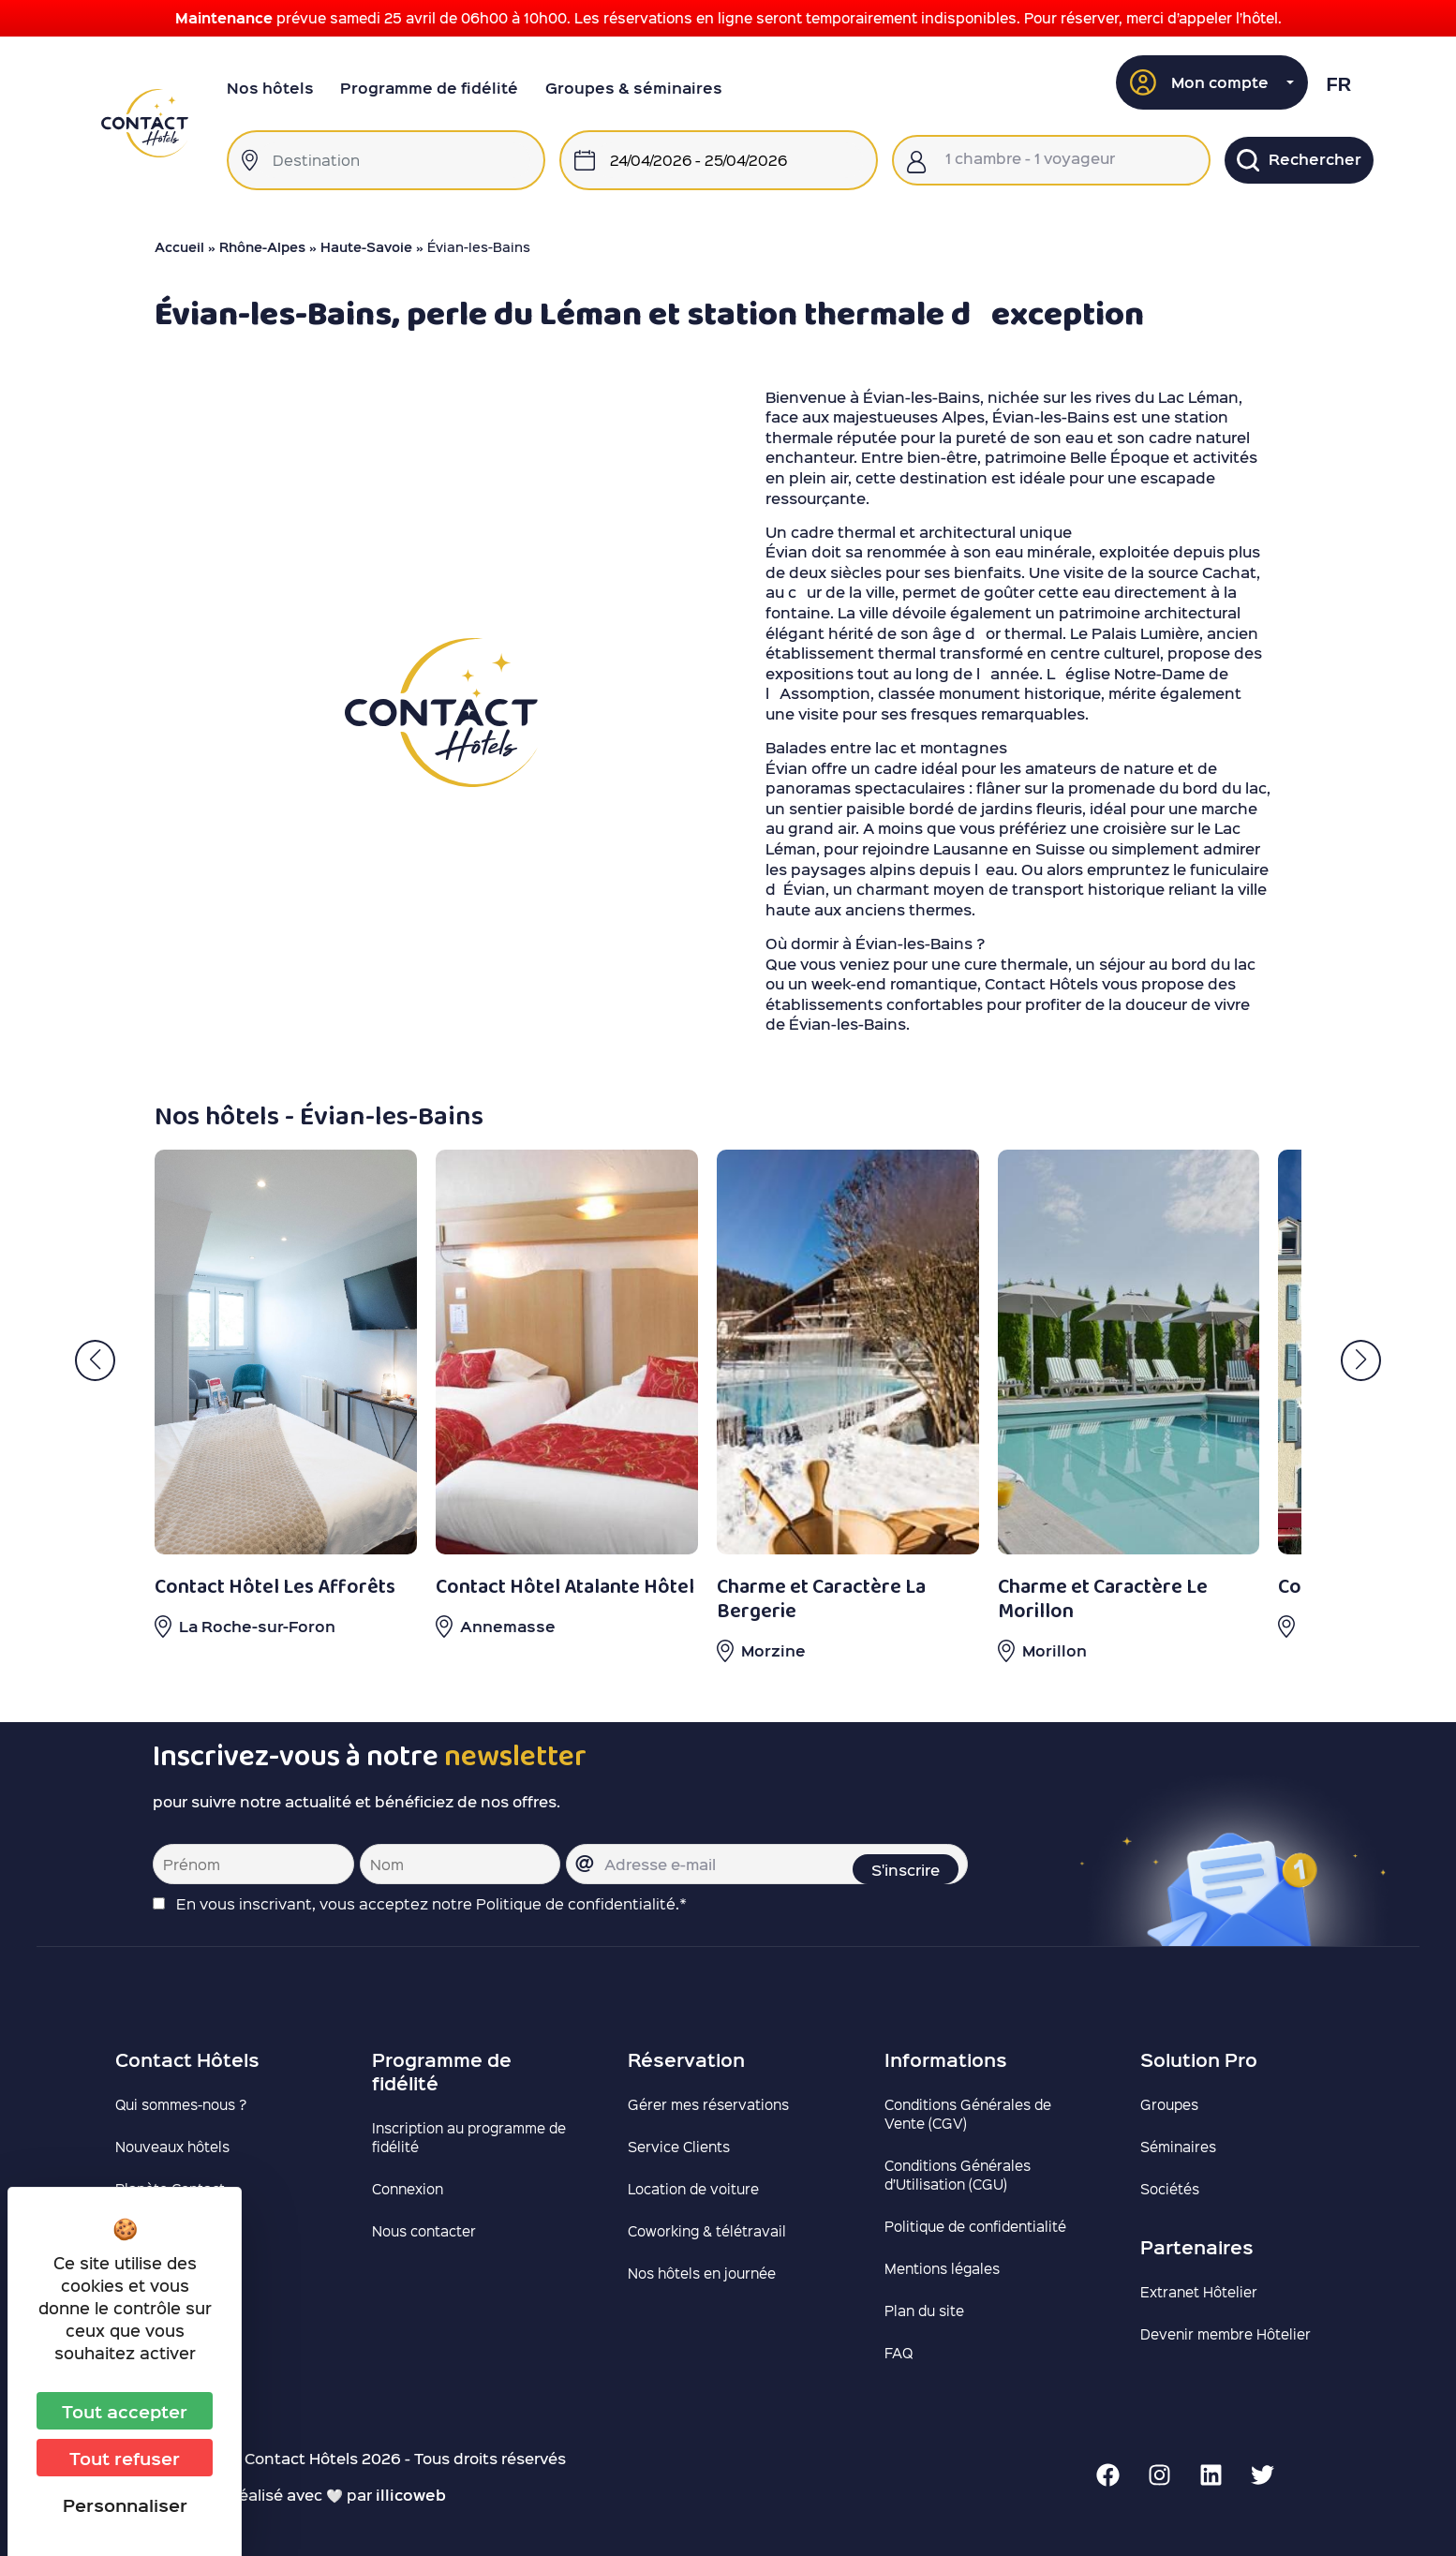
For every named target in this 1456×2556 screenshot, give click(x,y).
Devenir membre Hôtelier (1225, 2334)
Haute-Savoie (366, 246)
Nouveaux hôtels (172, 2146)
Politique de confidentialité (975, 2226)
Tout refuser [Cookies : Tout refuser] (124, 2457)
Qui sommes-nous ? (180, 2104)
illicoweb (411, 2494)
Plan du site (924, 2310)
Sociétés (1169, 2188)
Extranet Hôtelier (1198, 2291)
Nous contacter (424, 2231)
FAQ (898, 2352)
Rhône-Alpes (262, 246)
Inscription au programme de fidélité (469, 2137)
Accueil (179, 246)
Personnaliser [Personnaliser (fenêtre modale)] (125, 2504)
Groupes (1169, 2104)
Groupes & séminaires (633, 87)
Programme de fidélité (429, 87)
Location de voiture (693, 2188)
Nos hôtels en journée (702, 2273)
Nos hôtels (270, 87)
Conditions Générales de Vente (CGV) (967, 2113)
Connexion (407, 2188)
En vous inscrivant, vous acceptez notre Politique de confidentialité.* (431, 1903)
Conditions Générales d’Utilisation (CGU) (957, 2174)
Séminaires (1178, 2146)
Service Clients (679, 2146)
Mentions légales (942, 2268)
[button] (1212, 82)
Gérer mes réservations (708, 2104)
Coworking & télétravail (707, 2231)
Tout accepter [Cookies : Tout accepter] (124, 2411)
